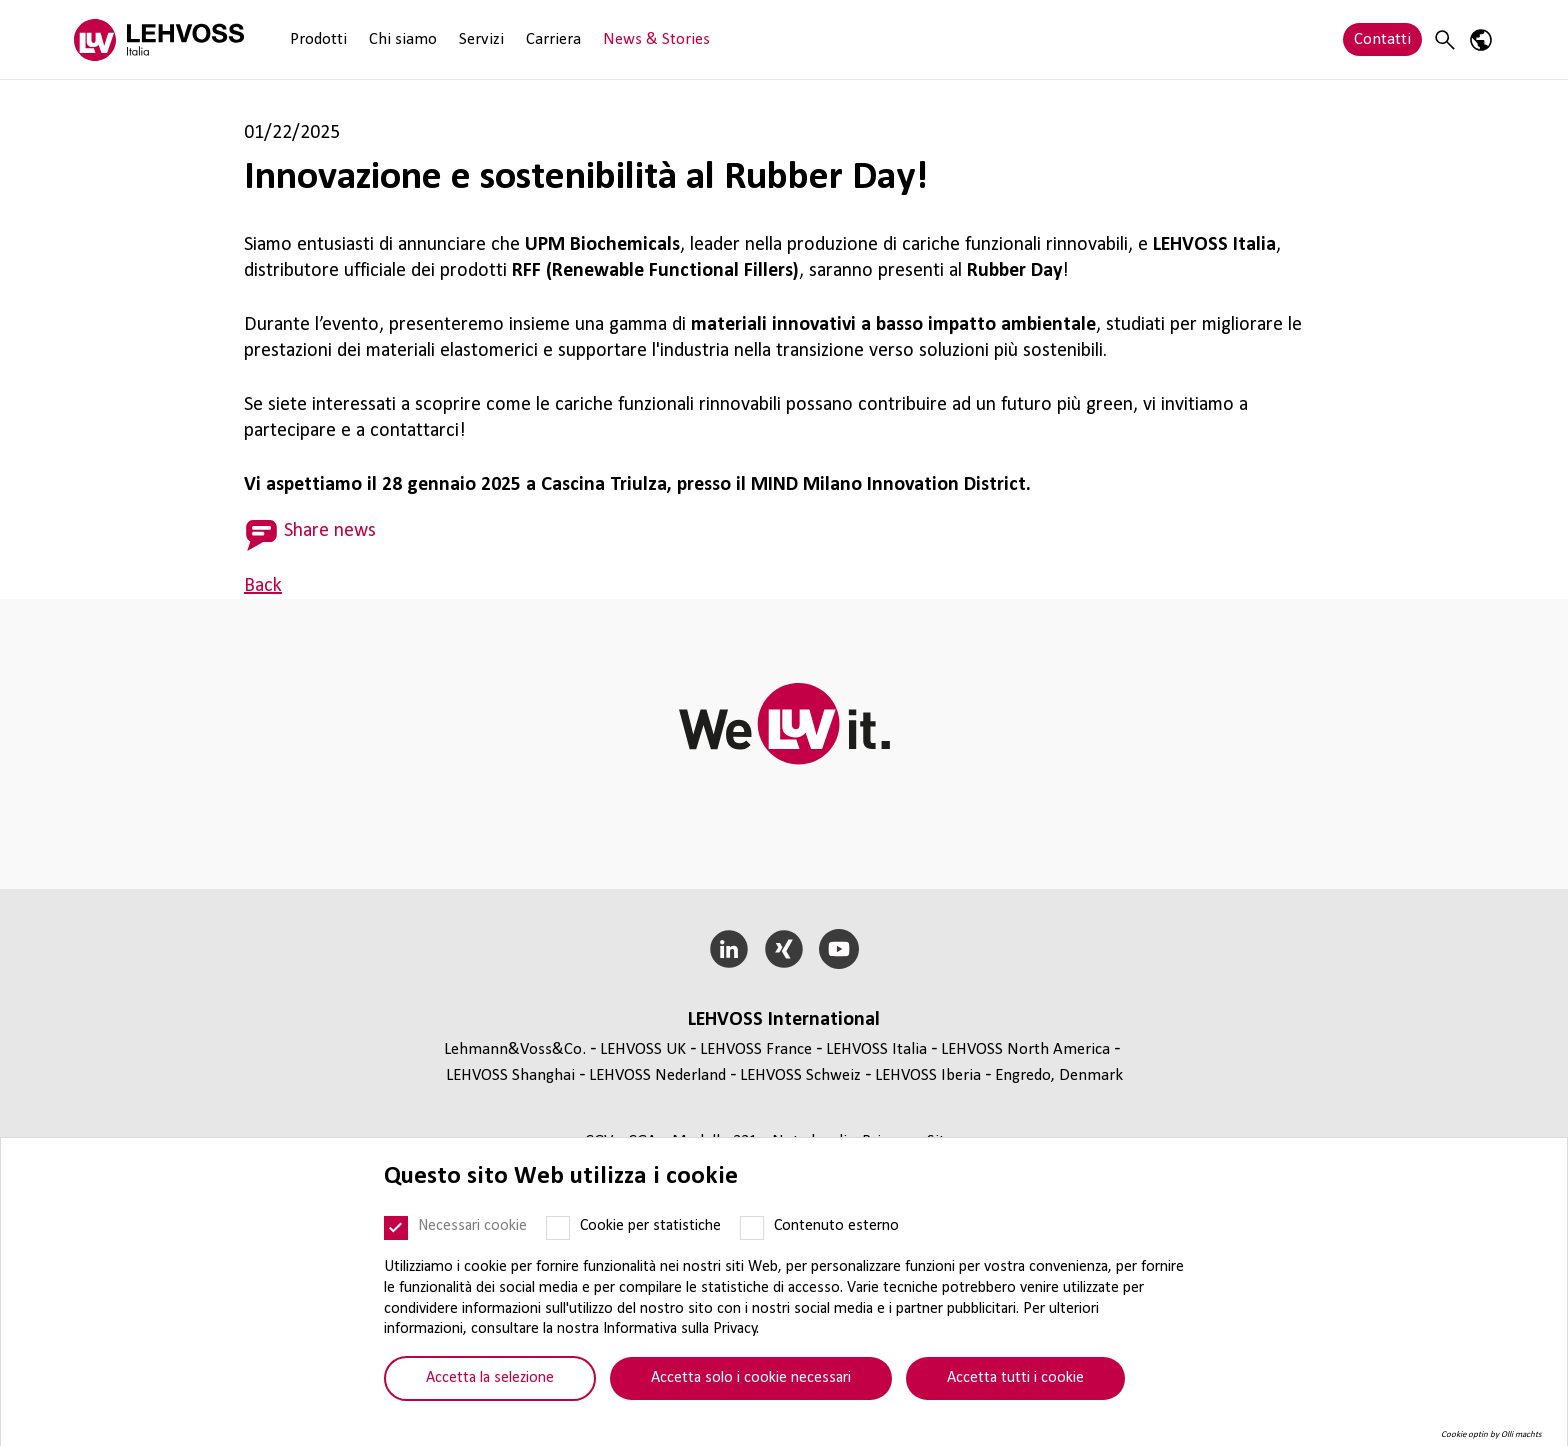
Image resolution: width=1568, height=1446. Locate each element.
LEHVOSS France (756, 1049)
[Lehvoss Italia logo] (159, 39)
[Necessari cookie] (396, 1228)
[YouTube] (838, 949)
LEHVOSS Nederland (657, 1075)
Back (263, 586)
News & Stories (656, 39)
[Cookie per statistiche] (558, 1228)
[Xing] (784, 949)
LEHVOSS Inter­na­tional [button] (784, 1020)
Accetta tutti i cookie (1015, 1378)
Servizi (481, 39)
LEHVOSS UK (643, 1049)
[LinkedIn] (729, 949)
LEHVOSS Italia (876, 1049)
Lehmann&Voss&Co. (515, 1049)
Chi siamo (403, 39)
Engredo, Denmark (1059, 1075)
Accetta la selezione (490, 1378)
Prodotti (318, 39)
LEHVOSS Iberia (928, 1075)
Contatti (1382, 39)
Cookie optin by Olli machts (1491, 1434)
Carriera (553, 39)
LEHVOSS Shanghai (510, 1075)
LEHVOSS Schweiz (800, 1075)
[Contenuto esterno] (752, 1228)
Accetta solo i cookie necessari (751, 1378)
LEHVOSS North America (1025, 1049)
